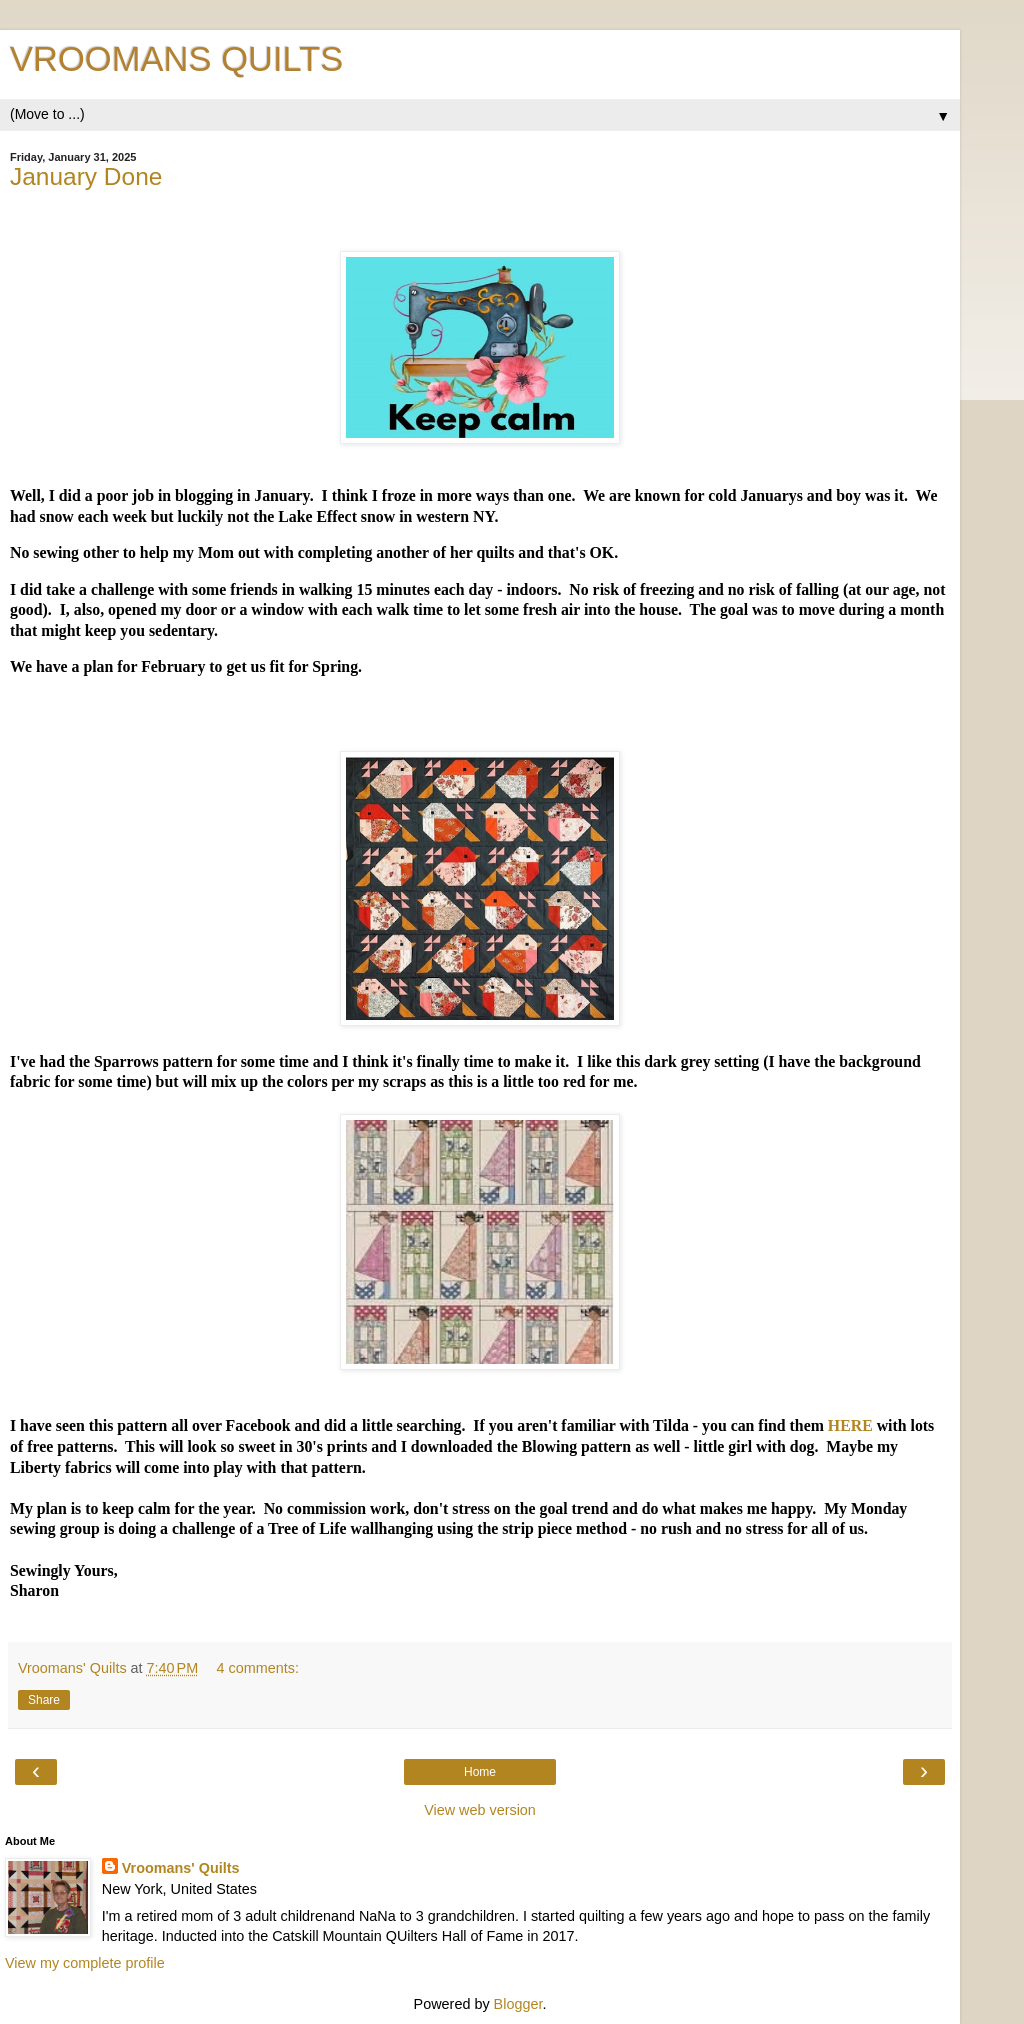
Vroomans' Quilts (181, 1868)
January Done (86, 176)
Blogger (518, 2004)
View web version (480, 1810)
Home (480, 1772)
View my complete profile (85, 1963)
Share (44, 1700)
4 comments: (258, 1668)
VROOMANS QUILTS (176, 59)
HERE (850, 1425)
